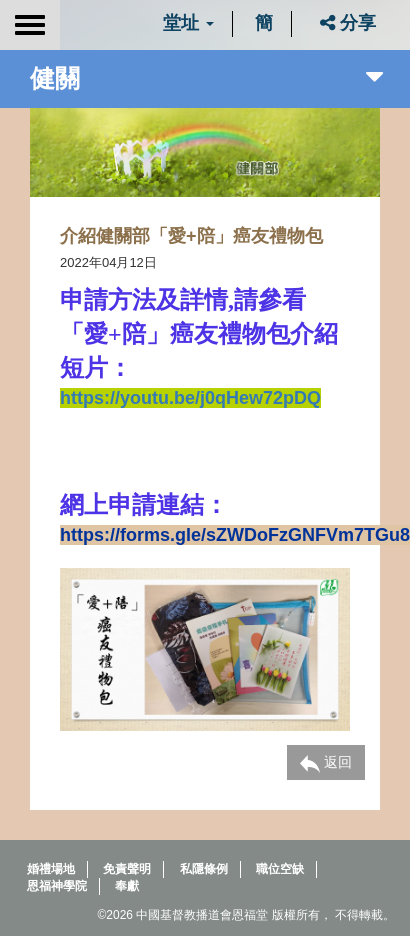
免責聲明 (127, 869)
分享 (348, 23)
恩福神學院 (57, 886)
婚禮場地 (51, 869)
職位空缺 (280, 869)
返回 (326, 763)
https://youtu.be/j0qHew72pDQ (190, 398)
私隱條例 (204, 869)
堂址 (188, 23)
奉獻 (127, 886)
